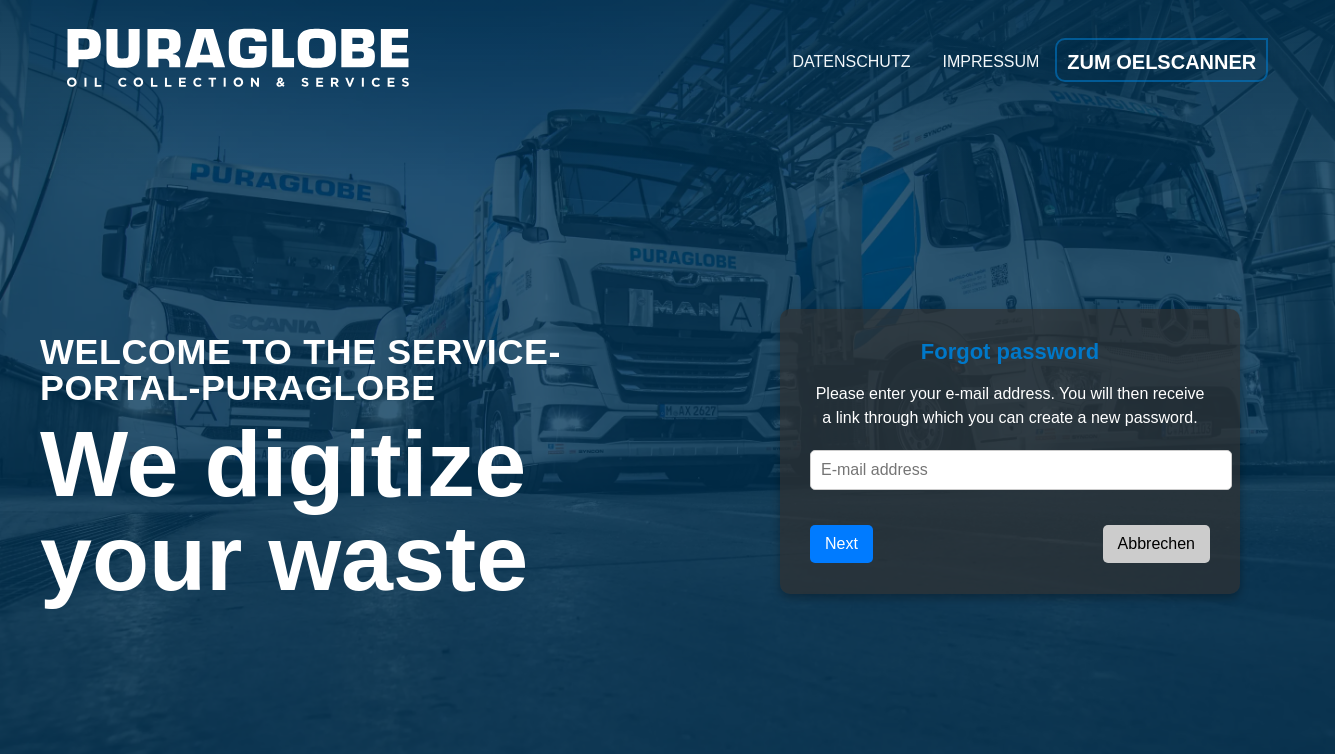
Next (841, 543)
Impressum (990, 61)
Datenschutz (852, 61)
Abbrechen (1156, 543)
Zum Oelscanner (1161, 62)
